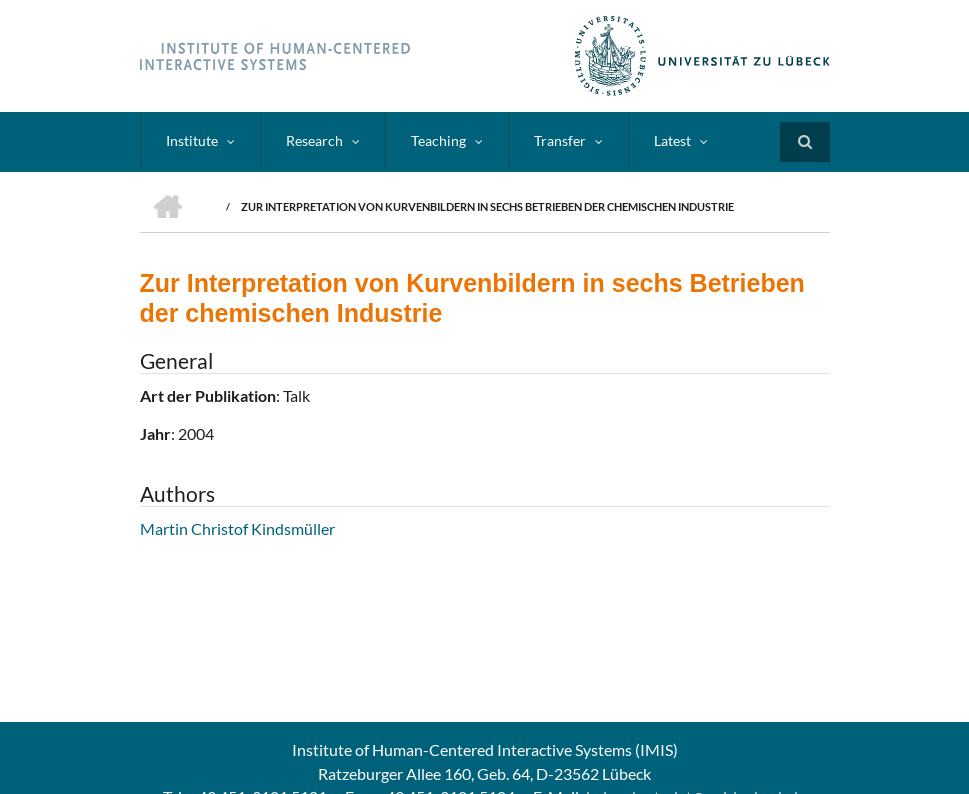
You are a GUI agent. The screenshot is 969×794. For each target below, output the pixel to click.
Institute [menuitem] (192, 140)
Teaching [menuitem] (438, 140)
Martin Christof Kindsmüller (237, 528)
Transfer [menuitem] (560, 140)
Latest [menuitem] (672, 140)
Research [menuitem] (314, 140)
